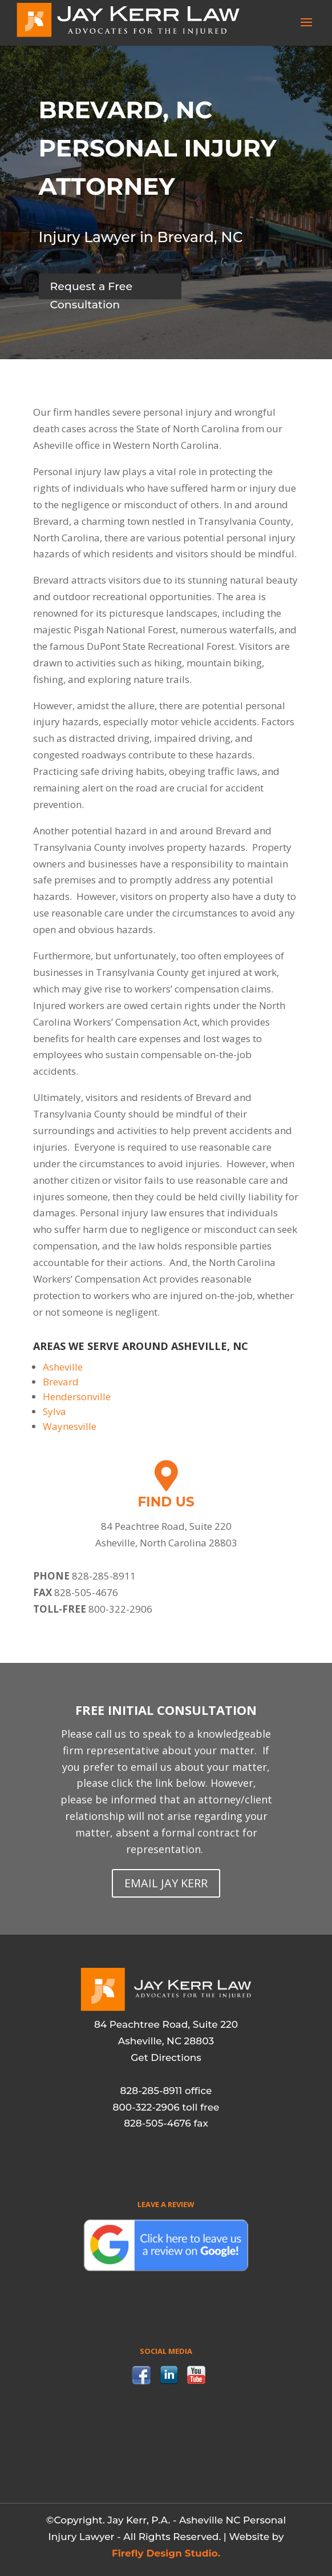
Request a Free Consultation (91, 289)
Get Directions (166, 2057)
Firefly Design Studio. (166, 2553)
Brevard (61, 1381)
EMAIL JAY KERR (166, 1883)
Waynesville (69, 1426)
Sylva (54, 1411)
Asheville (63, 1366)
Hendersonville (77, 1396)
